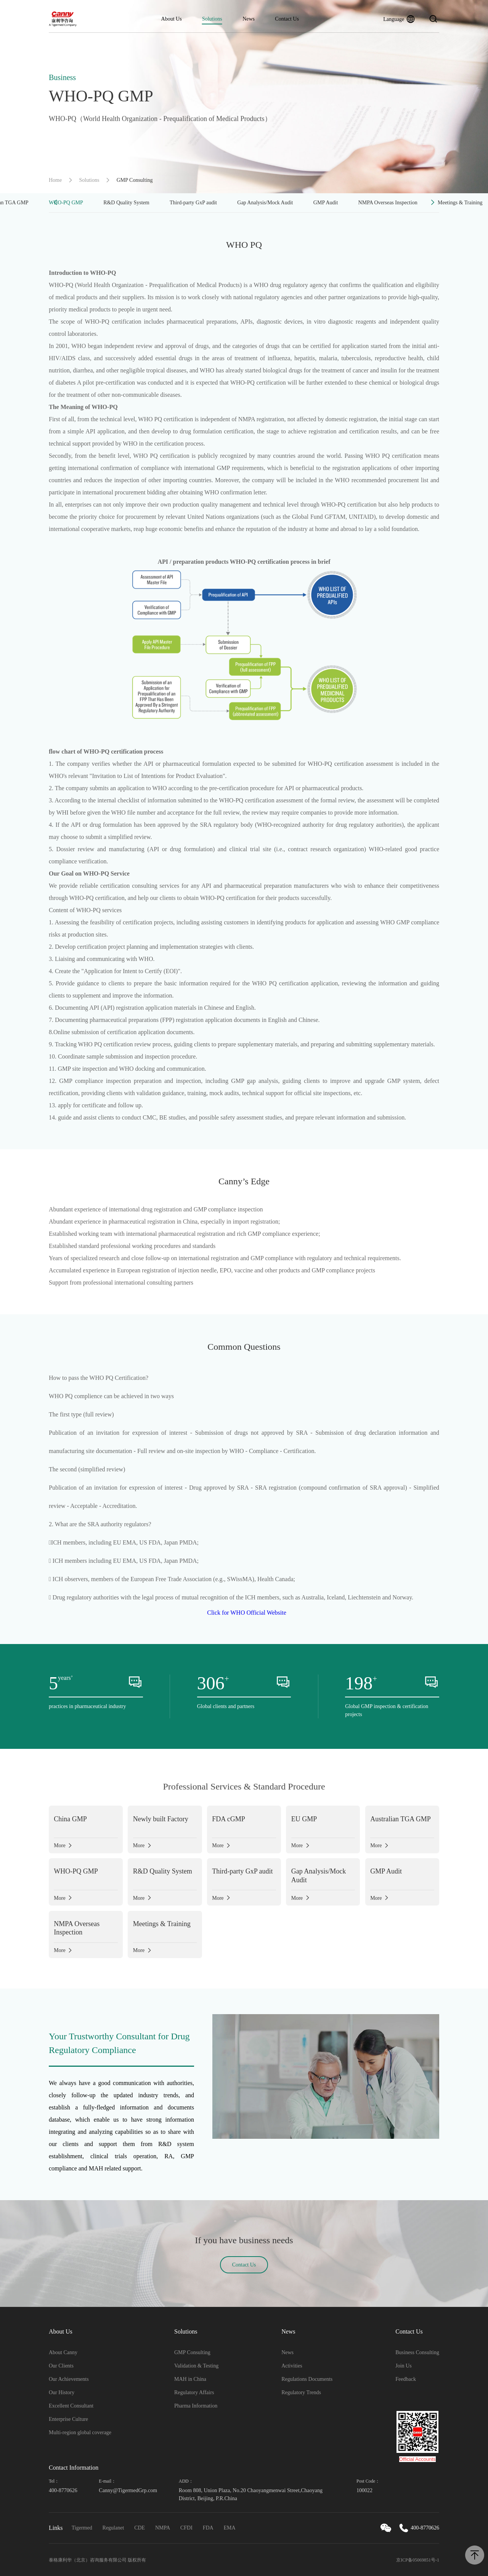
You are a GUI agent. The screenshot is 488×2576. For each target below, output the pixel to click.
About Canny (63, 2352)
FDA (208, 2528)
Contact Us (287, 19)
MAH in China (190, 2379)
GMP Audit (325, 202)
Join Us (403, 2366)
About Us (171, 19)
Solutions (212, 19)
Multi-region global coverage (80, 2432)
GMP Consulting (192, 2352)
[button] (55, 202)
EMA (230, 2528)
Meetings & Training (460, 202)
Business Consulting (417, 2352)
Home (55, 180)
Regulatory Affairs (194, 2392)
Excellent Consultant (71, 2406)
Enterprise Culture (68, 2419)
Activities (291, 2366)
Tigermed (82, 2528)
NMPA (162, 2528)
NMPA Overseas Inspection (387, 202)
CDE (139, 2528)
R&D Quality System (126, 202)
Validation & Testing (196, 2366)
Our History (61, 2392)
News (248, 19)
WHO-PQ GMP (66, 202)
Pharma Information (195, 2406)
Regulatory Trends (301, 2392)
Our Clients (61, 2366)
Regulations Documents (306, 2379)
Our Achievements (69, 2379)
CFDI (186, 2528)
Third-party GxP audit (193, 202)
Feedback (405, 2379)
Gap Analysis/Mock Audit (265, 202)
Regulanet (113, 2528)
